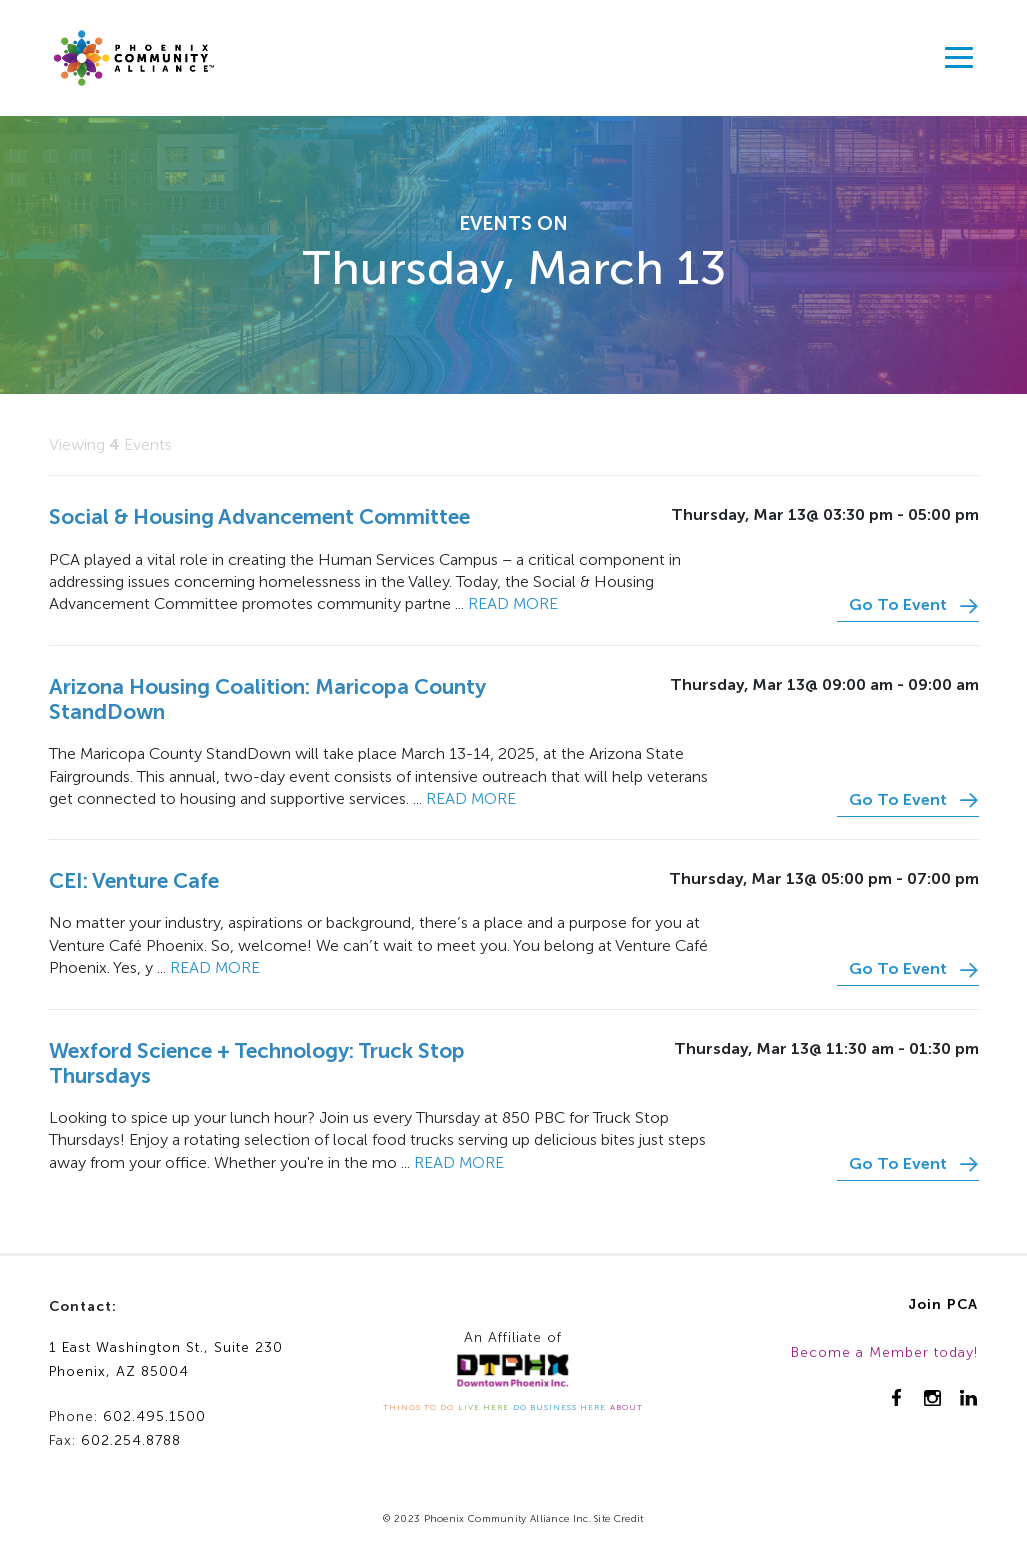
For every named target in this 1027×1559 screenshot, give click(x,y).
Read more (513, 603)
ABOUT (626, 1407)
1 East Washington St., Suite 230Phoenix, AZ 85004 (166, 1360)
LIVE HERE (483, 1407)
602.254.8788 (131, 1440)
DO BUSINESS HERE (559, 1407)
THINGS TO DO (418, 1407)
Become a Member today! (884, 1352)
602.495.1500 (154, 1416)
